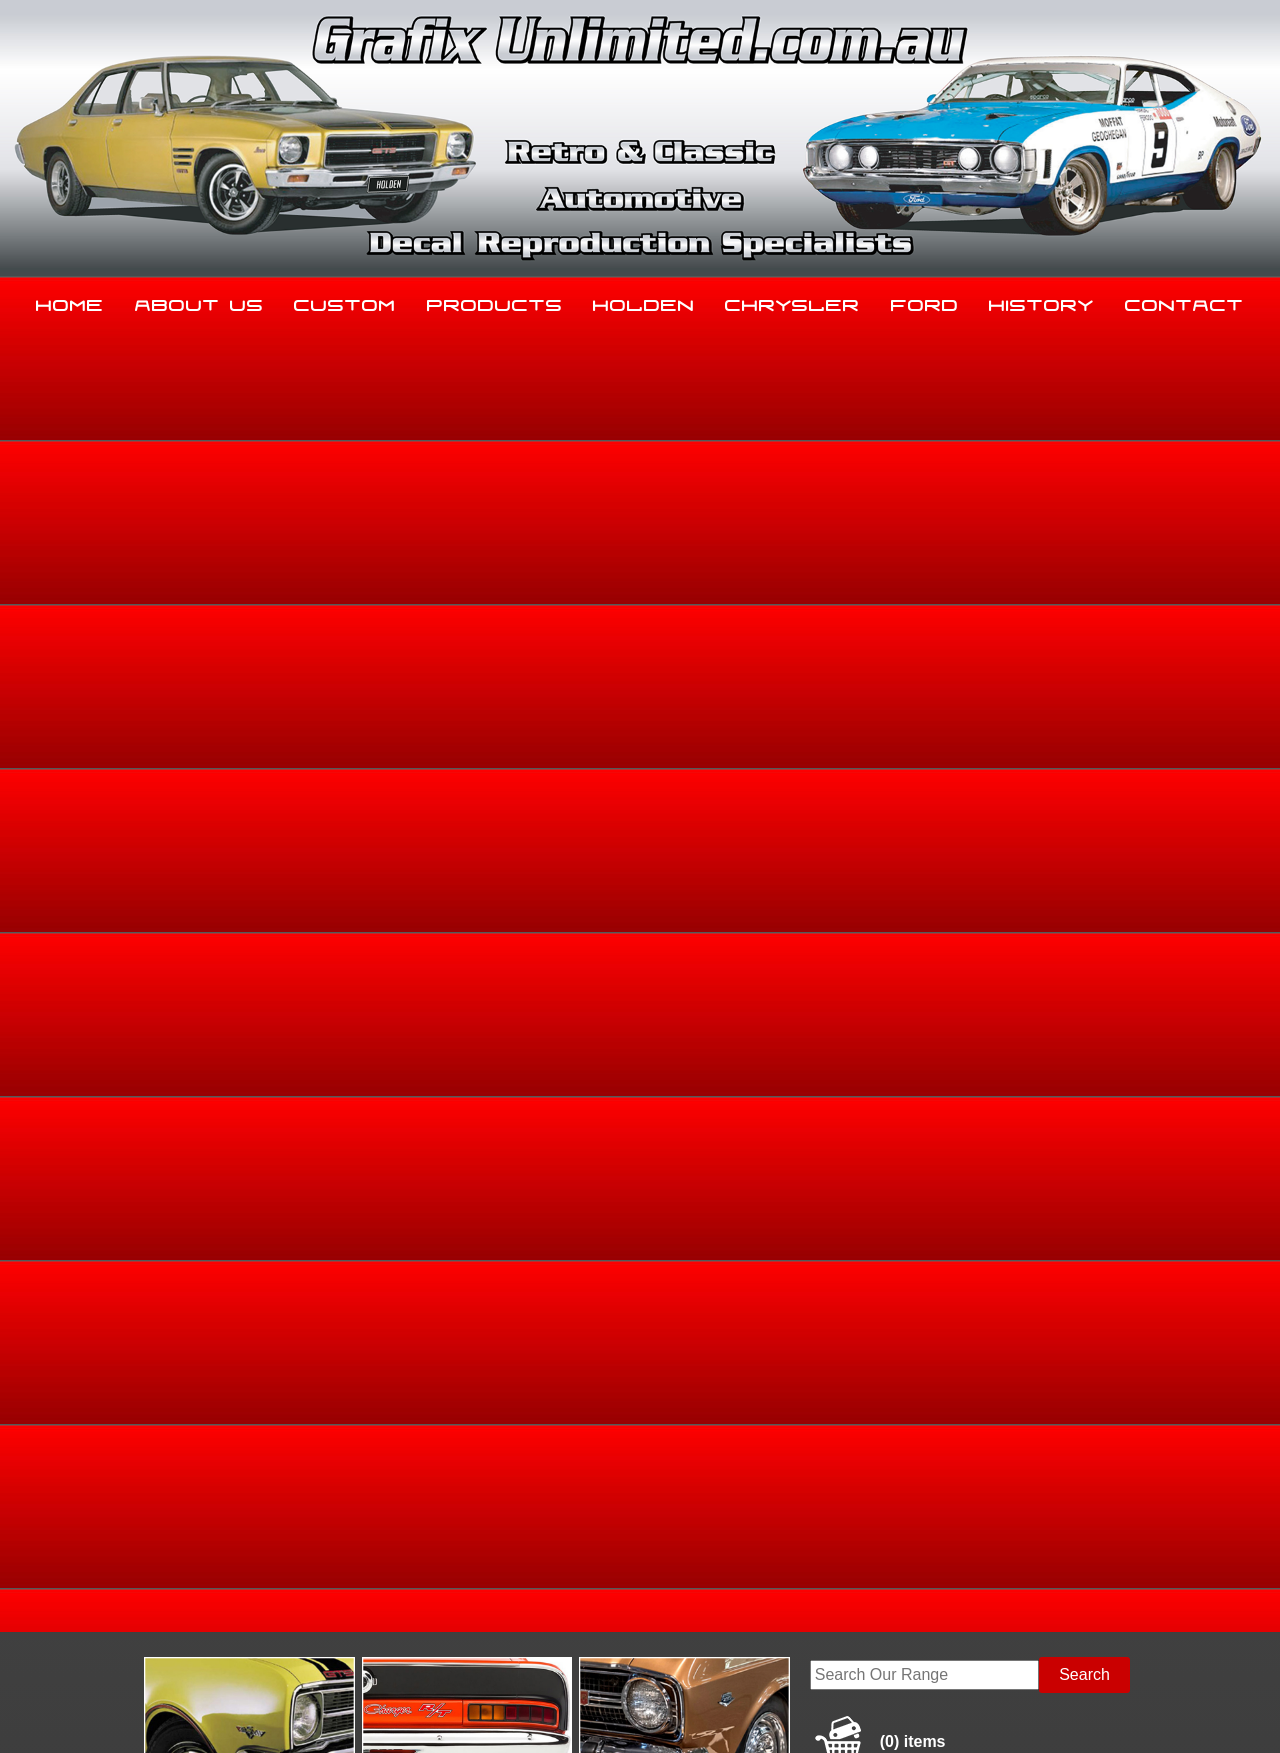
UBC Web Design (651, 1714)
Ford (925, 301)
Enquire (779, 915)
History (1041, 301)
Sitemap (115, 1714)
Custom (345, 301)
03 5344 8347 (139, 1550)
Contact (1184, 301)
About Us (199, 301)
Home (70, 301)
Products (495, 301)
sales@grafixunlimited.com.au (197, 1600)
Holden (644, 301)
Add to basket (779, 870)
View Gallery (696, 487)
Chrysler (792, 301)
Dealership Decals (1090, 636)
